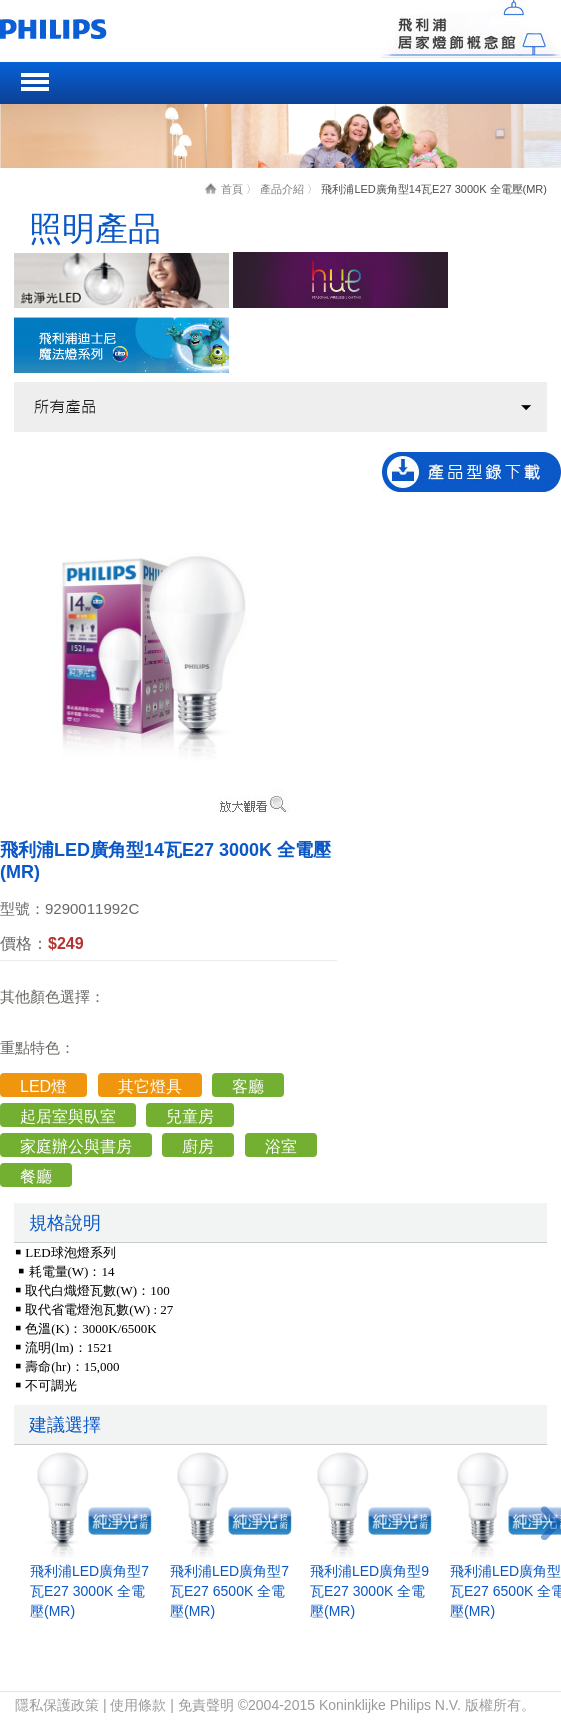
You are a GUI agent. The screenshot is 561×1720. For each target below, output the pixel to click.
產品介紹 (282, 189)
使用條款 (138, 1705)
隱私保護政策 (57, 1705)
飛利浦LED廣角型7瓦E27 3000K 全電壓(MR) (89, 1591)
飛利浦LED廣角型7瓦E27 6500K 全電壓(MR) (229, 1591)
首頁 (232, 189)
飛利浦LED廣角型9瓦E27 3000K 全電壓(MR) (369, 1591)
